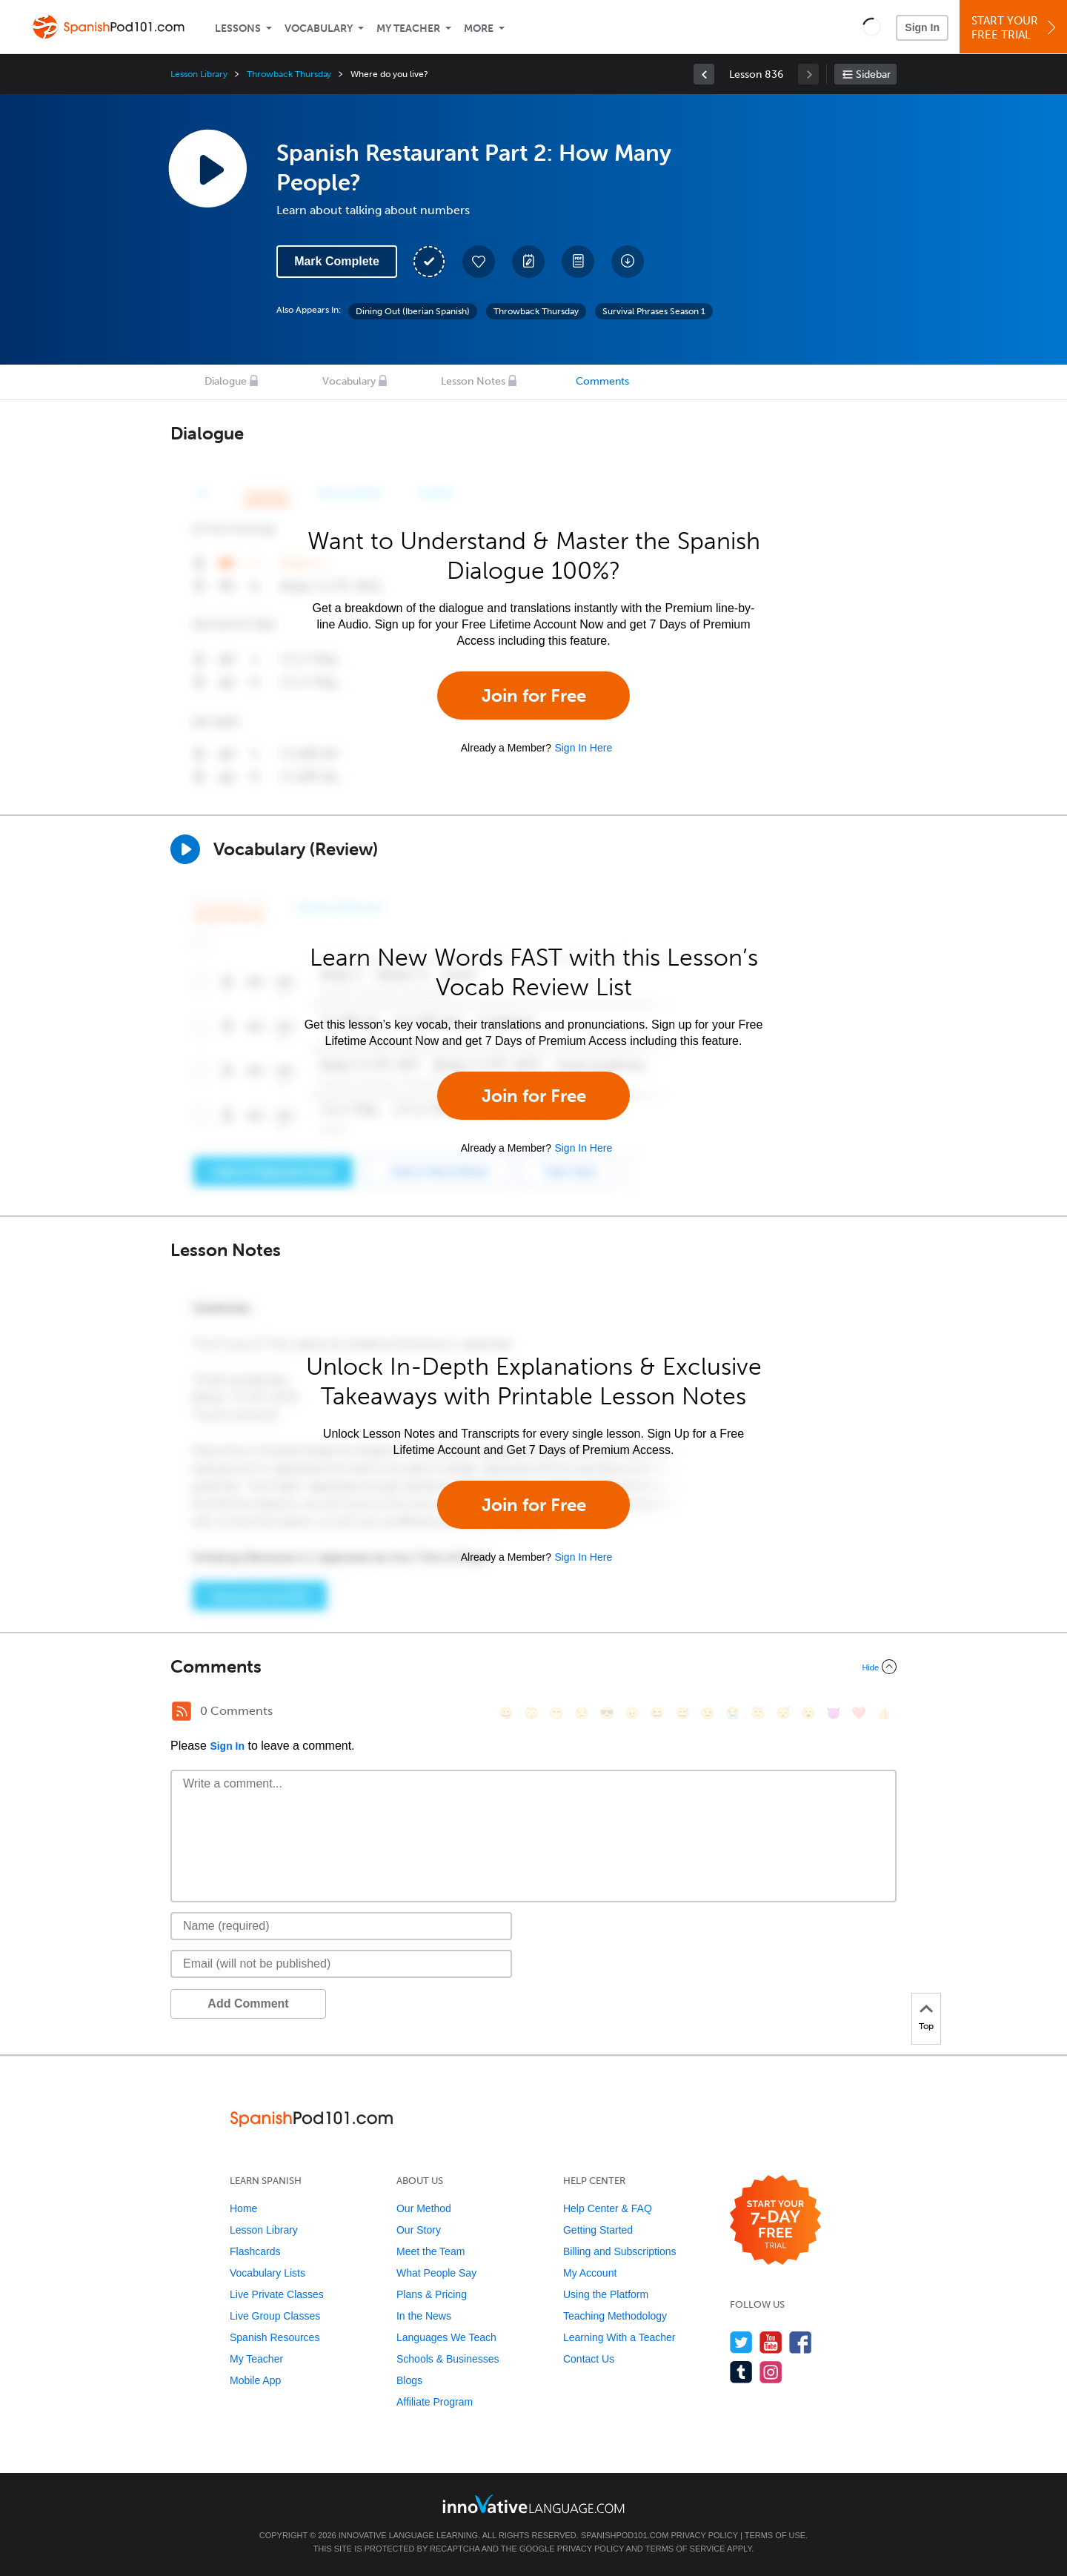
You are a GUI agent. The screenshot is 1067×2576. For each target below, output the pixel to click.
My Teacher (408, 28)
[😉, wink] (707, 1713)
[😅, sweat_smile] (682, 1713)
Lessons (238, 28)
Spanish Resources (274, 2337)
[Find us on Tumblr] (741, 2371)
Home (243, 2208)
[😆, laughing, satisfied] (657, 1713)
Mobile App (255, 2380)
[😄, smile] (506, 1713)
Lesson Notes (473, 381)
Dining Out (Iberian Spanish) (413, 311)
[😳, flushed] (531, 1713)
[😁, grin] (556, 1713)
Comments (602, 381)
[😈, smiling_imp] (833, 1713)
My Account (589, 2273)
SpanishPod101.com (624, 2535)
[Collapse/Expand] (533, 1667)
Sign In (922, 27)
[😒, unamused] (581, 1713)
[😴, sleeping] (783, 1713)
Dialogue (226, 381)
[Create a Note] (528, 261)
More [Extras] (478, 28)
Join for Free (534, 695)
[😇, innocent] (758, 1713)
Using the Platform (605, 2294)
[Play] (185, 849)
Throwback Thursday (289, 74)
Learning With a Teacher (619, 2337)
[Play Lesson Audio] (207, 168)
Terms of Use (775, 2535)
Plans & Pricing (431, 2294)
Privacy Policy (704, 2535)
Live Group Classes (275, 2316)
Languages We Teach (446, 2337)
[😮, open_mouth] (808, 1713)
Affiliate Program (434, 2402)
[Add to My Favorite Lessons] (478, 261)
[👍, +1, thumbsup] (884, 1713)
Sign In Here (583, 748)
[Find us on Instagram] (770, 2371)
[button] (871, 26)
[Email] (341, 1964)
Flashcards (255, 2251)
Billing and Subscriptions (620, 2251)
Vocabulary (319, 28)
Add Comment (247, 2003)
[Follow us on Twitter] (741, 2342)
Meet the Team (430, 2251)
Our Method (423, 2208)
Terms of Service (685, 2548)
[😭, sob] (732, 1713)
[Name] (341, 1926)
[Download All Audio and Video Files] (627, 261)
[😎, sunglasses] (606, 1713)
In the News (423, 2316)
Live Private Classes (277, 2294)
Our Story (418, 2230)
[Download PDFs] (578, 261)
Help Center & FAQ (607, 2208)
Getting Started (598, 2230)
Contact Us (588, 2359)
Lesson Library (198, 74)
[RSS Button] (181, 1711)
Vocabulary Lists (267, 2273)
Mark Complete (336, 261)
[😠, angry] (632, 1713)
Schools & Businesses (447, 2359)
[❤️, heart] (858, 1713)
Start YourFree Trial (1015, 28)
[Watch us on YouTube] (770, 2342)
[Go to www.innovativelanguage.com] (533, 2504)
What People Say (436, 2273)
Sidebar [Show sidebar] (873, 74)
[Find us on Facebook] (800, 2342)
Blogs (409, 2380)
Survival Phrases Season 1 (653, 311)
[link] (704, 74)
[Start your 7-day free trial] (775, 2220)
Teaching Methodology (615, 2316)
